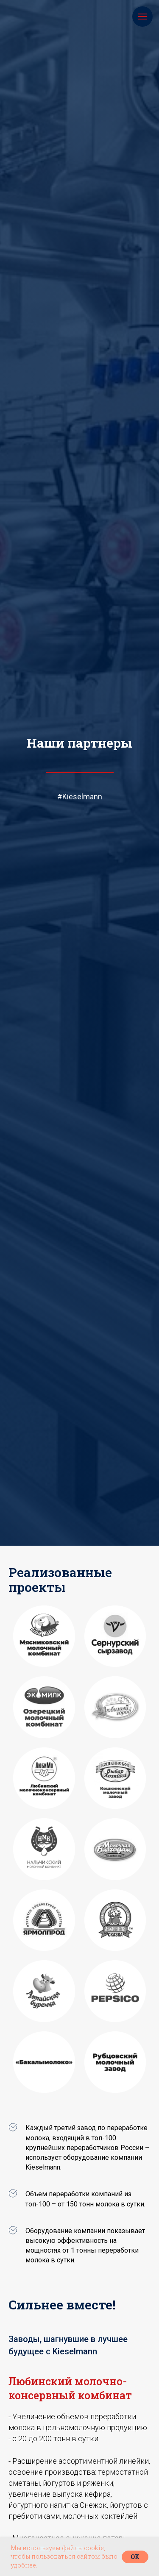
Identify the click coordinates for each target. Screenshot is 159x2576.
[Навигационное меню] (142, 16)
